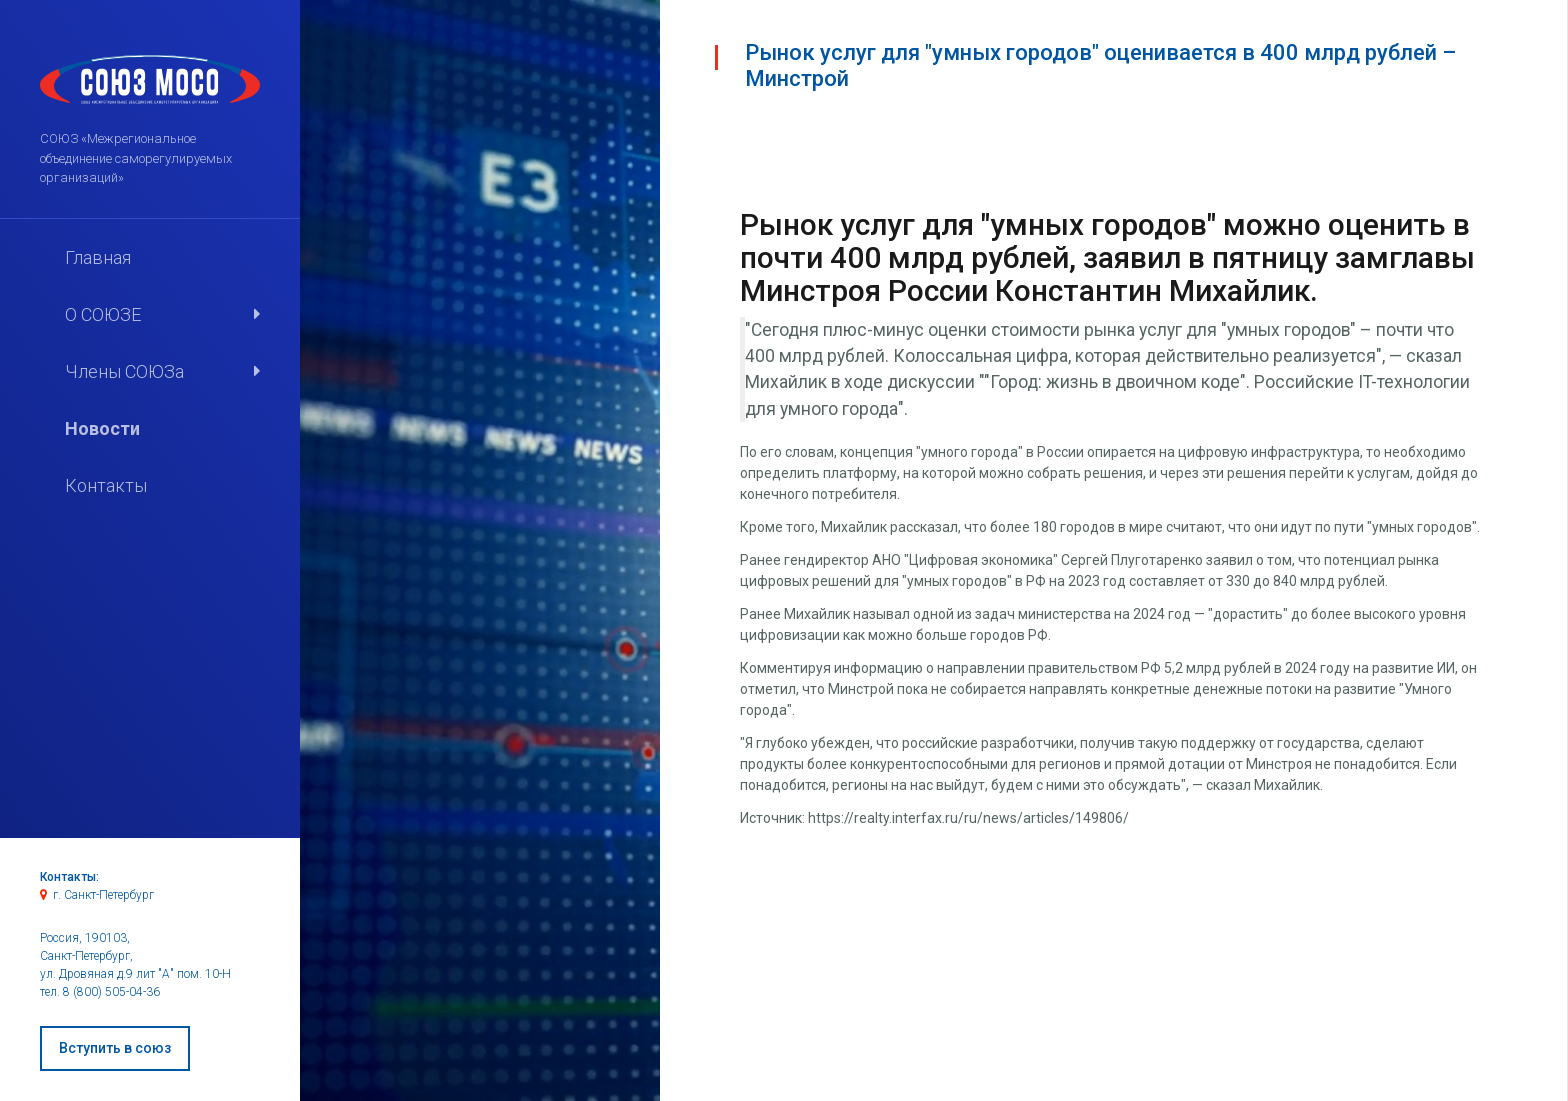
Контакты (106, 485)
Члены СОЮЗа (124, 371)
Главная (98, 257)
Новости (102, 428)
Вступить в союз (115, 1048)
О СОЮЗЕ (103, 314)
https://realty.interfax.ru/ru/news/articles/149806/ (968, 818)
